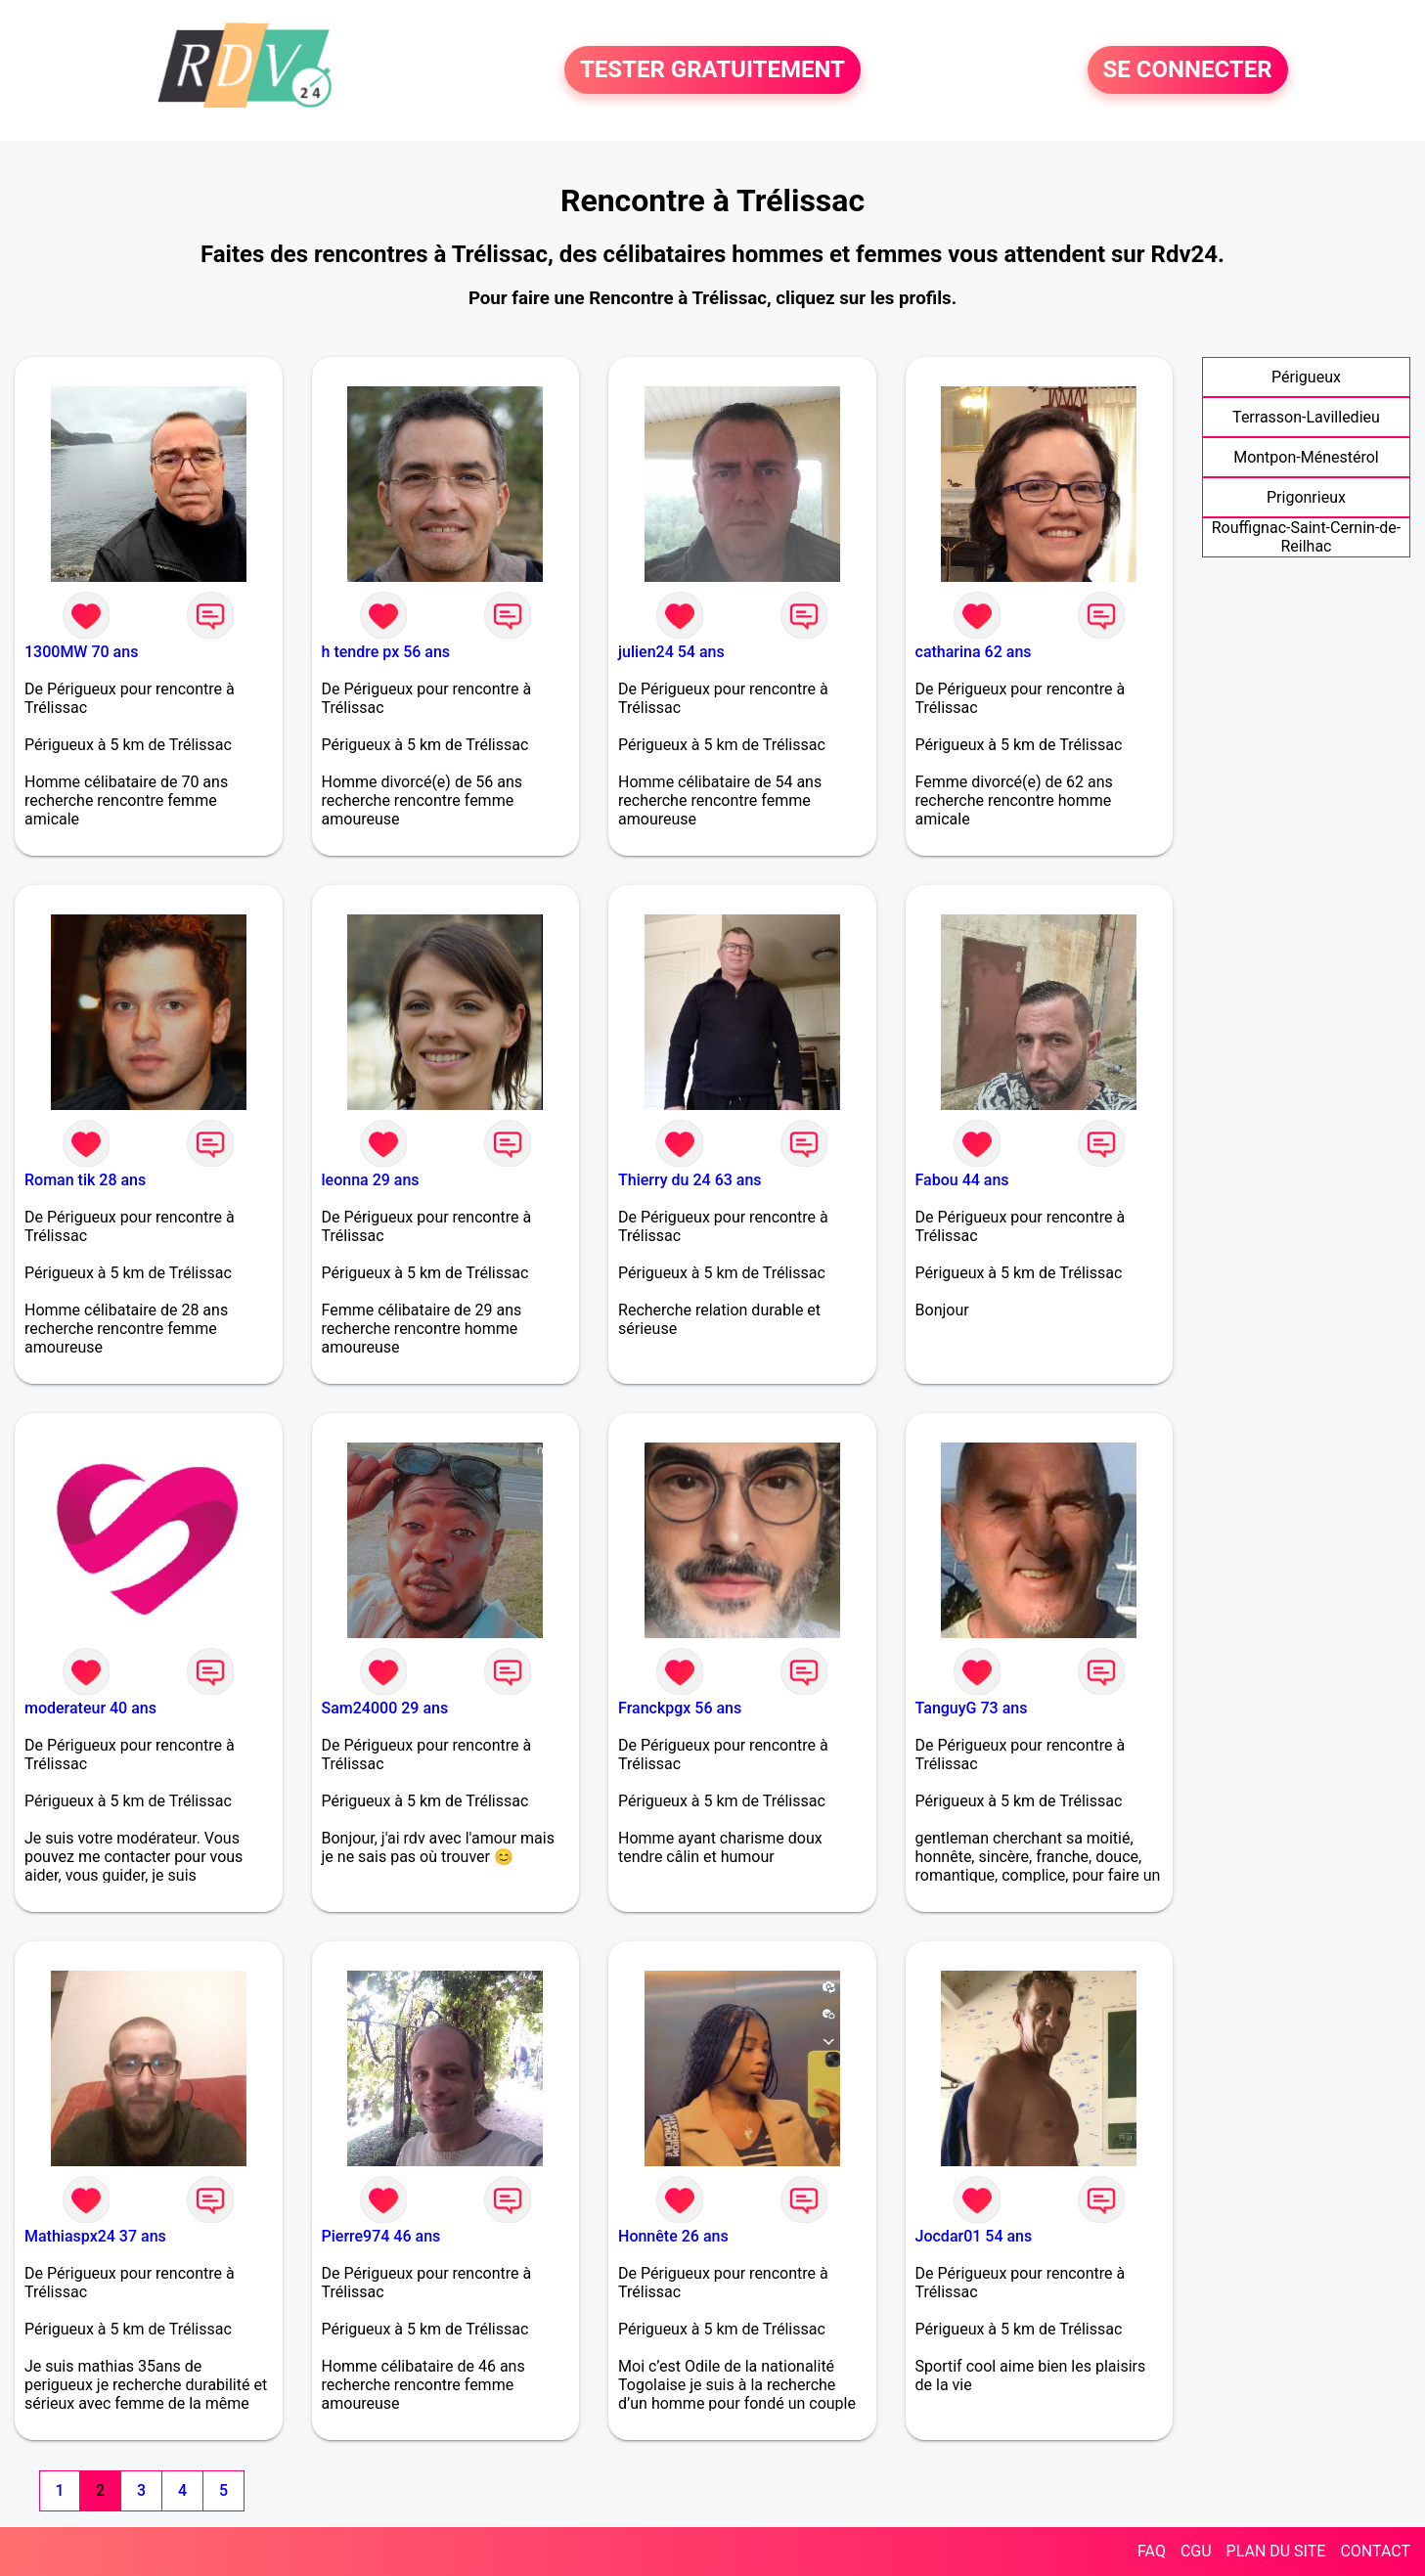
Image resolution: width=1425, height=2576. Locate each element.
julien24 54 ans (671, 652)
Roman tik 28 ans (85, 1180)
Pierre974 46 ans (381, 2236)
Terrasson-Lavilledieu (1306, 417)
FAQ (1151, 2551)
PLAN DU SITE (1276, 2551)
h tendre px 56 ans (386, 652)
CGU (1196, 2551)
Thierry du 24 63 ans (690, 1180)
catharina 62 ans (973, 652)
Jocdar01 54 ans (974, 2236)
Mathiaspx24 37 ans (95, 2236)
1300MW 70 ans (81, 652)
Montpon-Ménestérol (1306, 457)
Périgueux (1306, 377)
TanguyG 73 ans (971, 1708)
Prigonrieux (1306, 497)
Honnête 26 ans (673, 2236)
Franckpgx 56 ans (679, 1708)
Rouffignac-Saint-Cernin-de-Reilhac (1307, 536)
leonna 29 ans (371, 1180)
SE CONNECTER (1187, 70)
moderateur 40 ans (90, 1708)
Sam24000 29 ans (385, 1708)
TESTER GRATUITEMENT (712, 70)
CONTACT (1375, 2551)
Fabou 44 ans (962, 1180)
